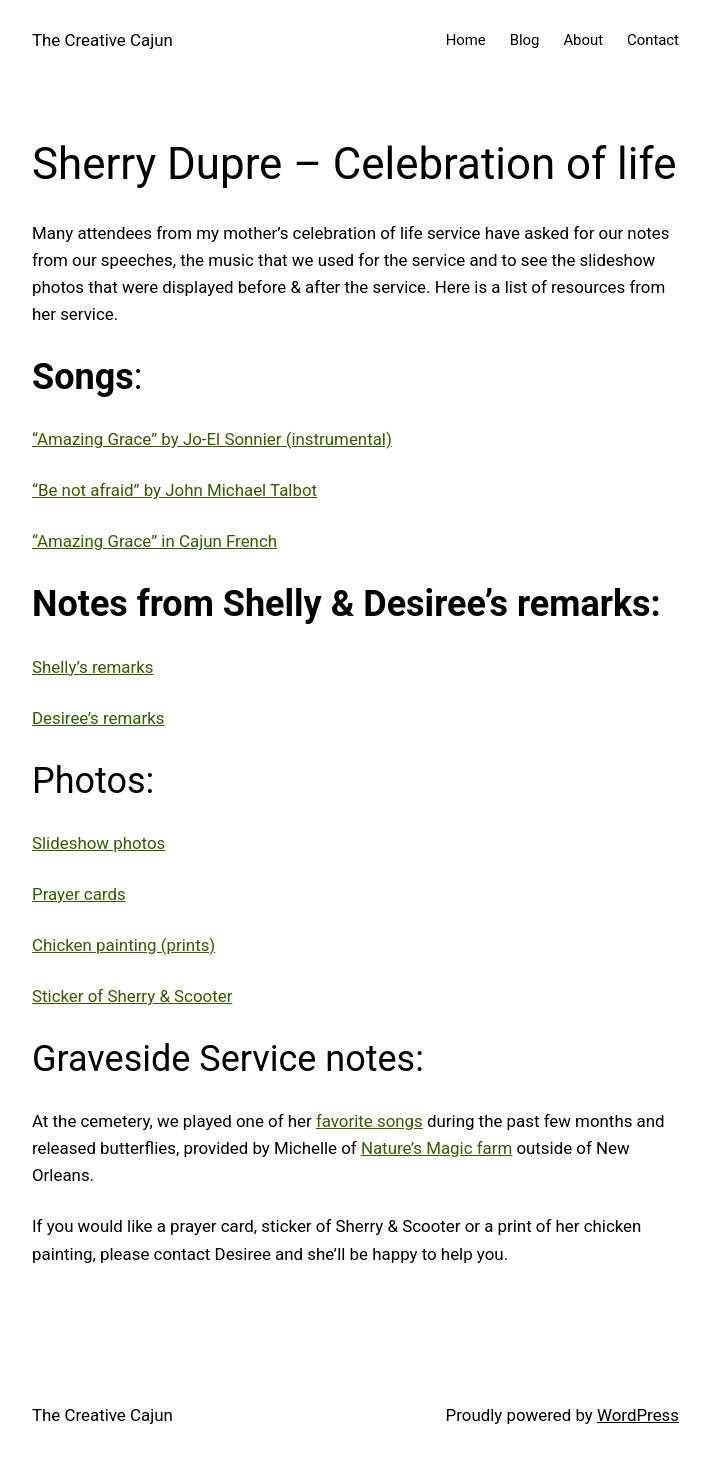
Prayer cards (79, 894)
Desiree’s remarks (98, 718)
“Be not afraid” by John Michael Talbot (174, 490)
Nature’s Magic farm (436, 1148)
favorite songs (369, 1121)
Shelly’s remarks (92, 667)
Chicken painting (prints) (123, 945)
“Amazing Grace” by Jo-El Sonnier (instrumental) (212, 439)
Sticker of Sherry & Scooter (132, 996)
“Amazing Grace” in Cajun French (154, 541)
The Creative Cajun (102, 40)
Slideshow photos (98, 843)
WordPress (638, 1415)
